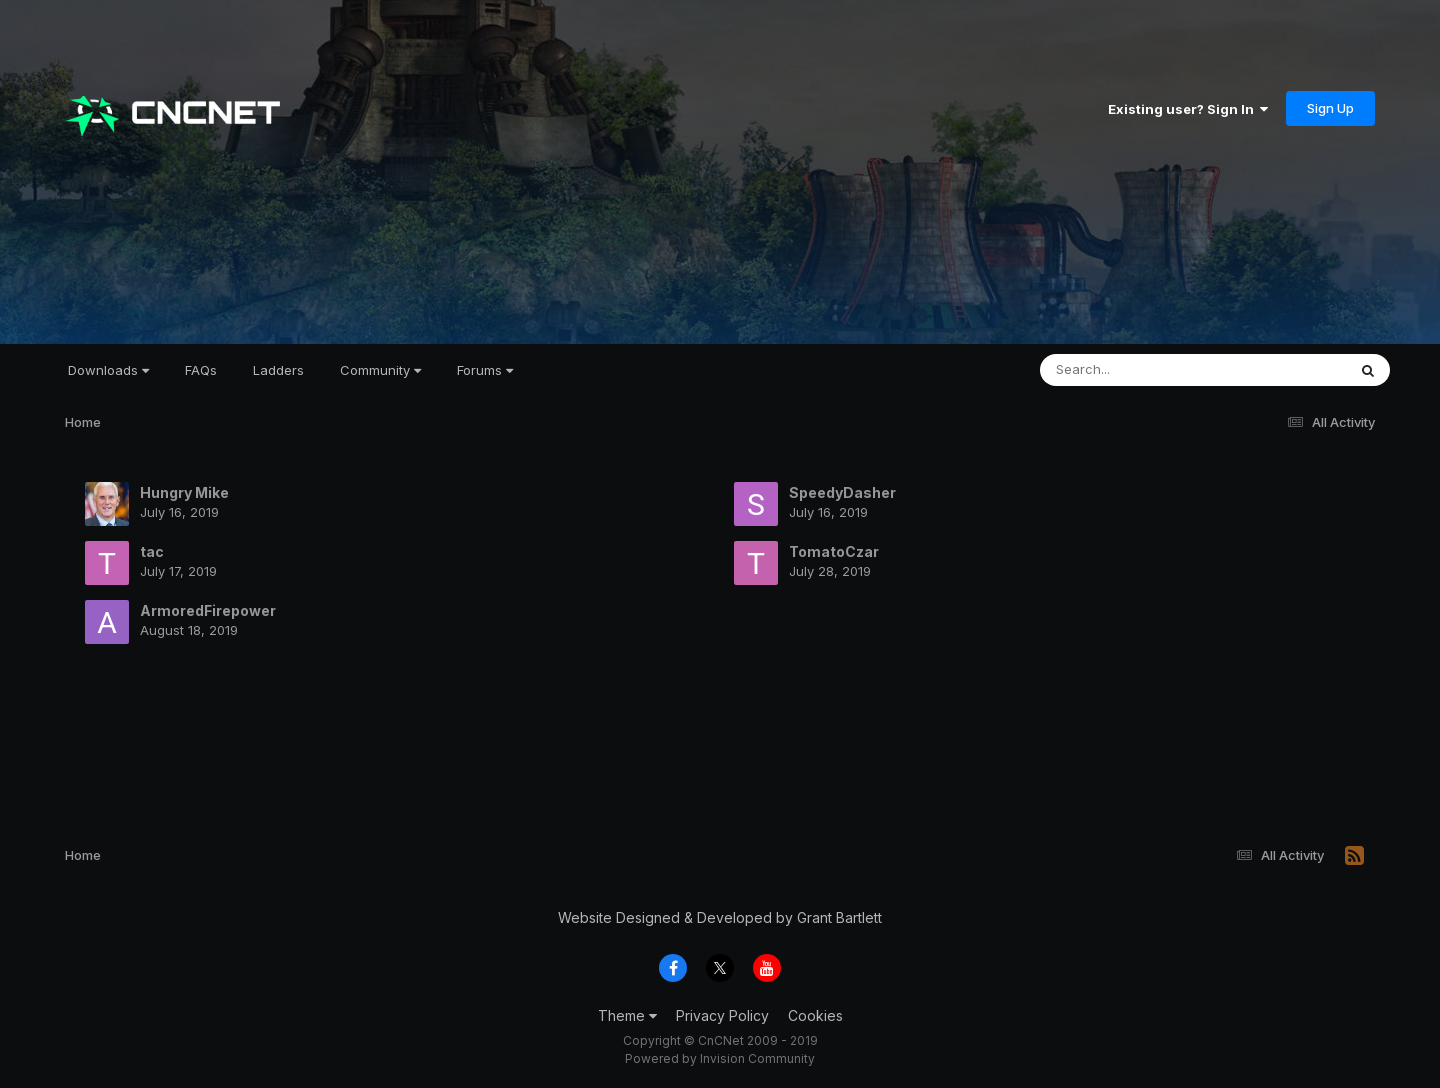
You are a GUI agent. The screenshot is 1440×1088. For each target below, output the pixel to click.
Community (380, 370)
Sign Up (1330, 108)
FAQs (201, 370)
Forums (485, 370)
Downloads (108, 370)
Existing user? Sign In (1188, 109)
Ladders (278, 370)
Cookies (815, 1015)
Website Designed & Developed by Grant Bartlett (720, 917)
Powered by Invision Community (720, 1058)
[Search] (1138, 370)
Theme (627, 1015)
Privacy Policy (722, 1015)
